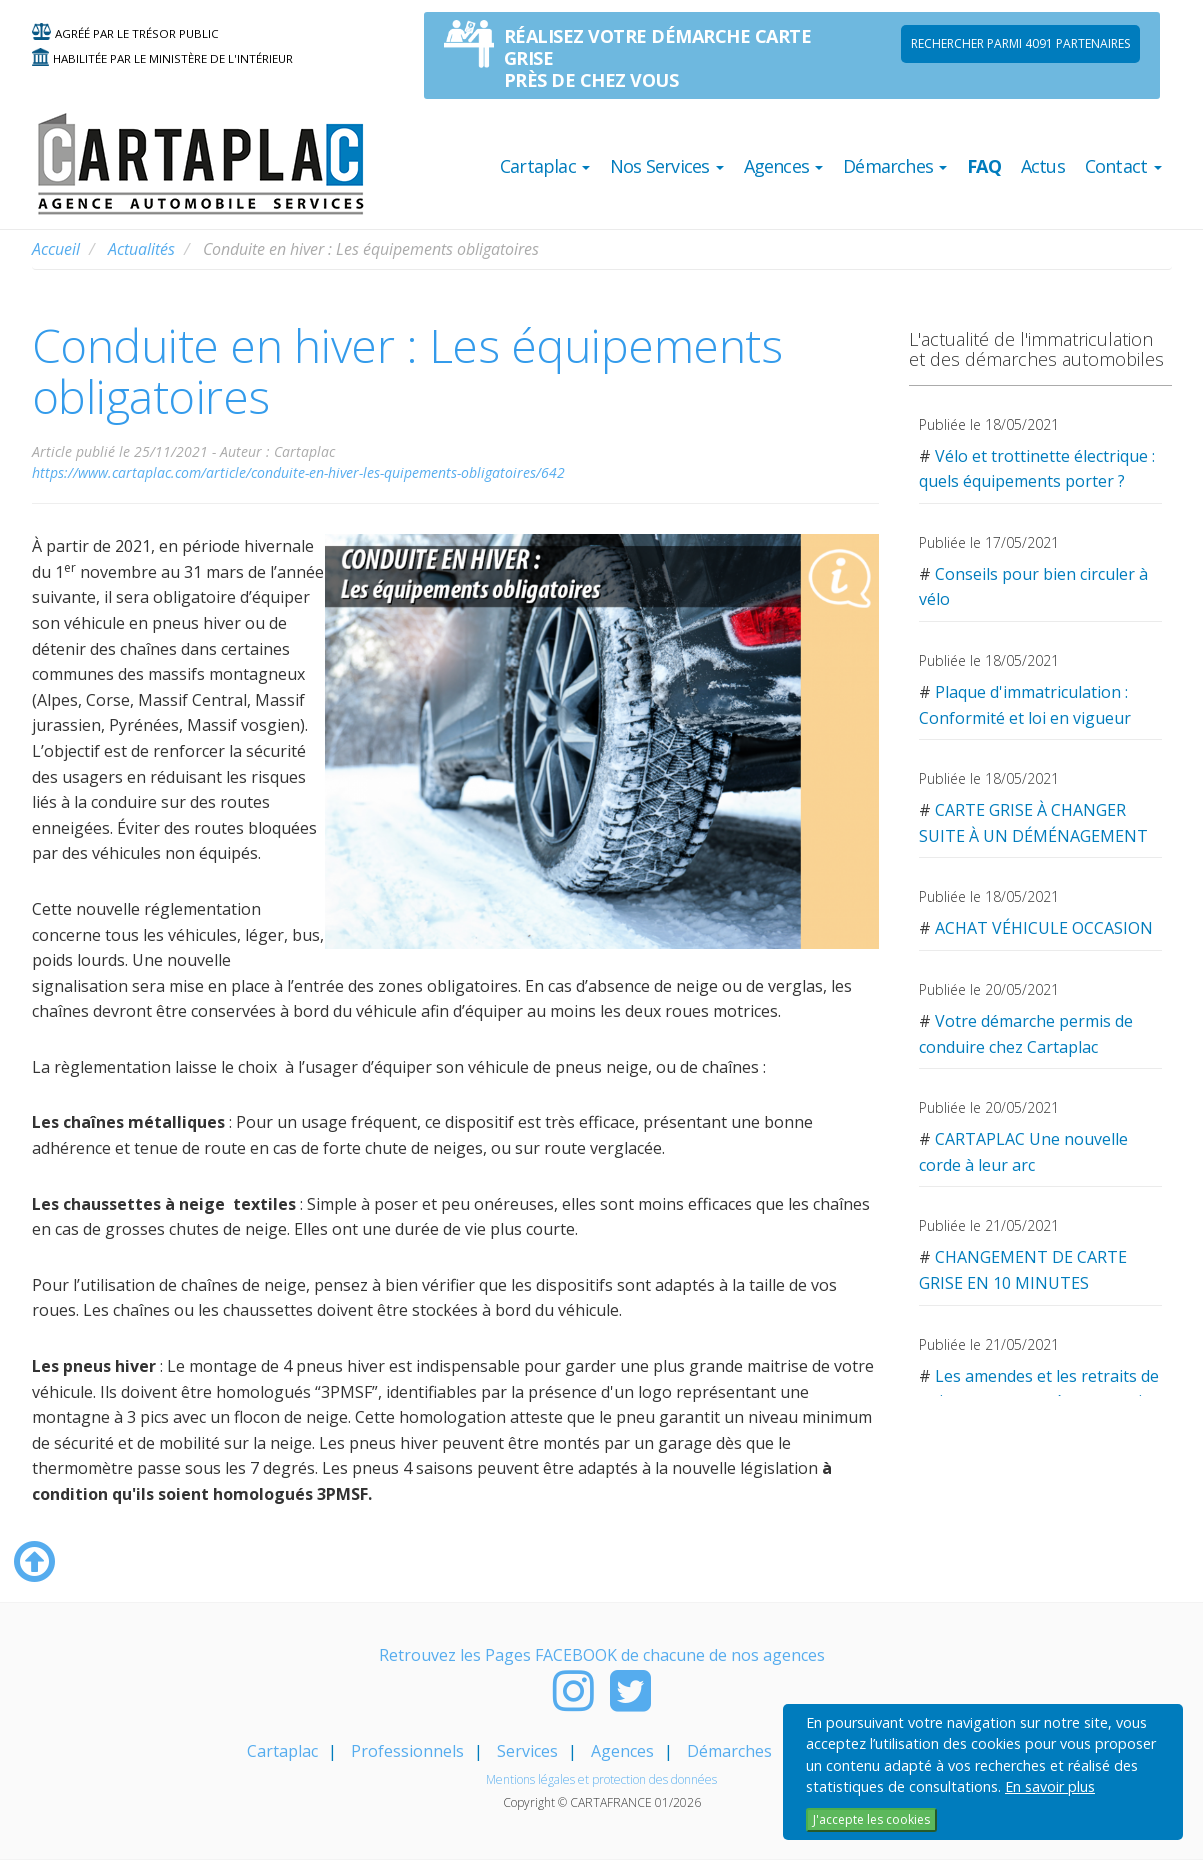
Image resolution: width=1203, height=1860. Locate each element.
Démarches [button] (895, 166)
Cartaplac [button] (545, 166)
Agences (622, 1751)
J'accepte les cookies (871, 1819)
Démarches (729, 1751)
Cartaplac (282, 1751)
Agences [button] (784, 166)
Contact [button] (1123, 166)
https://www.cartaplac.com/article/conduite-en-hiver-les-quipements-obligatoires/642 (298, 472)
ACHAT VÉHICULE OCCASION (1044, 928)
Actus (1043, 166)
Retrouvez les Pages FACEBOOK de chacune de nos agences (602, 1655)
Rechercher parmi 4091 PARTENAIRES (1020, 43)
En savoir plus (1050, 1786)
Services (527, 1751)
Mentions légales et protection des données (601, 1779)
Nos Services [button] (667, 166)
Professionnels (407, 1751)
